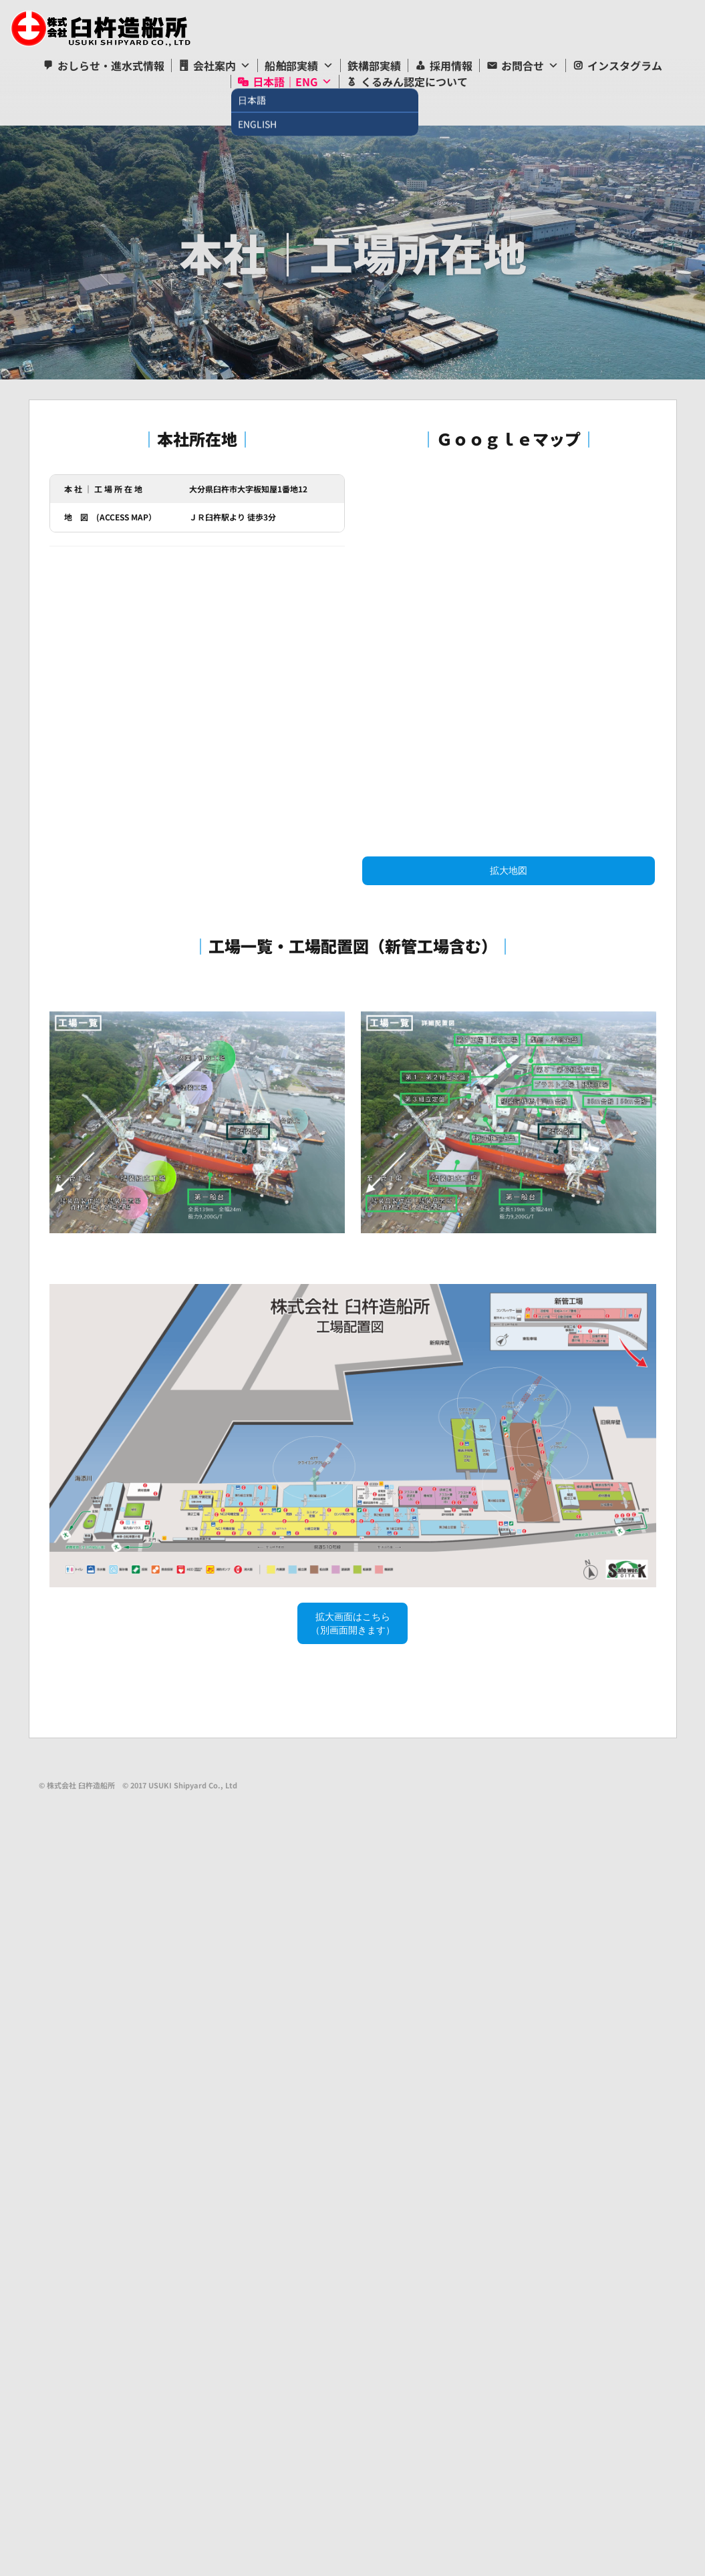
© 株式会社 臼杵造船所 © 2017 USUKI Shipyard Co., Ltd (138, 1785)
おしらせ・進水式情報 (110, 65)
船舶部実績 (291, 65)
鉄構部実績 (374, 65)
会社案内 (214, 65)
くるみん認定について (414, 81)
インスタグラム (624, 65)
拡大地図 (508, 870)
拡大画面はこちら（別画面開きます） (353, 1623)
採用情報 (451, 65)
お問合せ (522, 65)
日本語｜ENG (285, 81)
